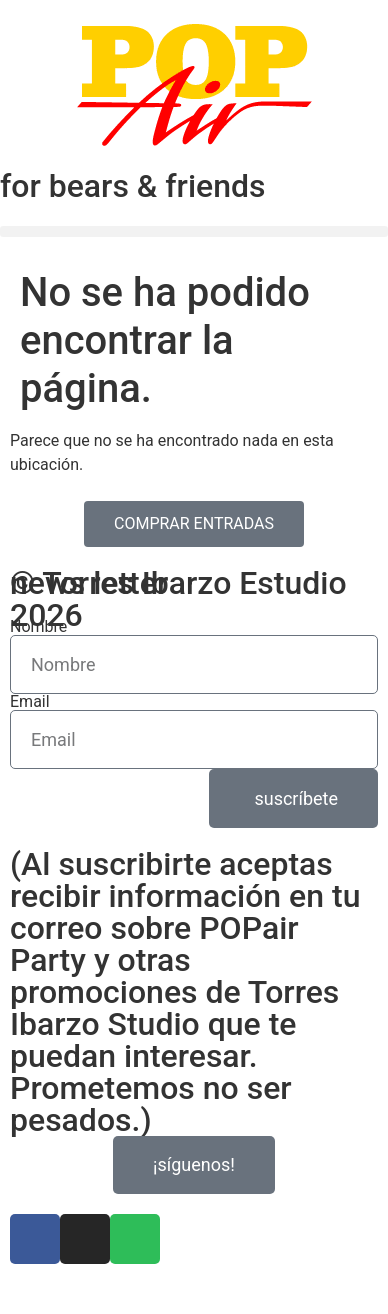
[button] (194, 231)
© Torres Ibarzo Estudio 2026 (178, 599)
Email (30, 702)
